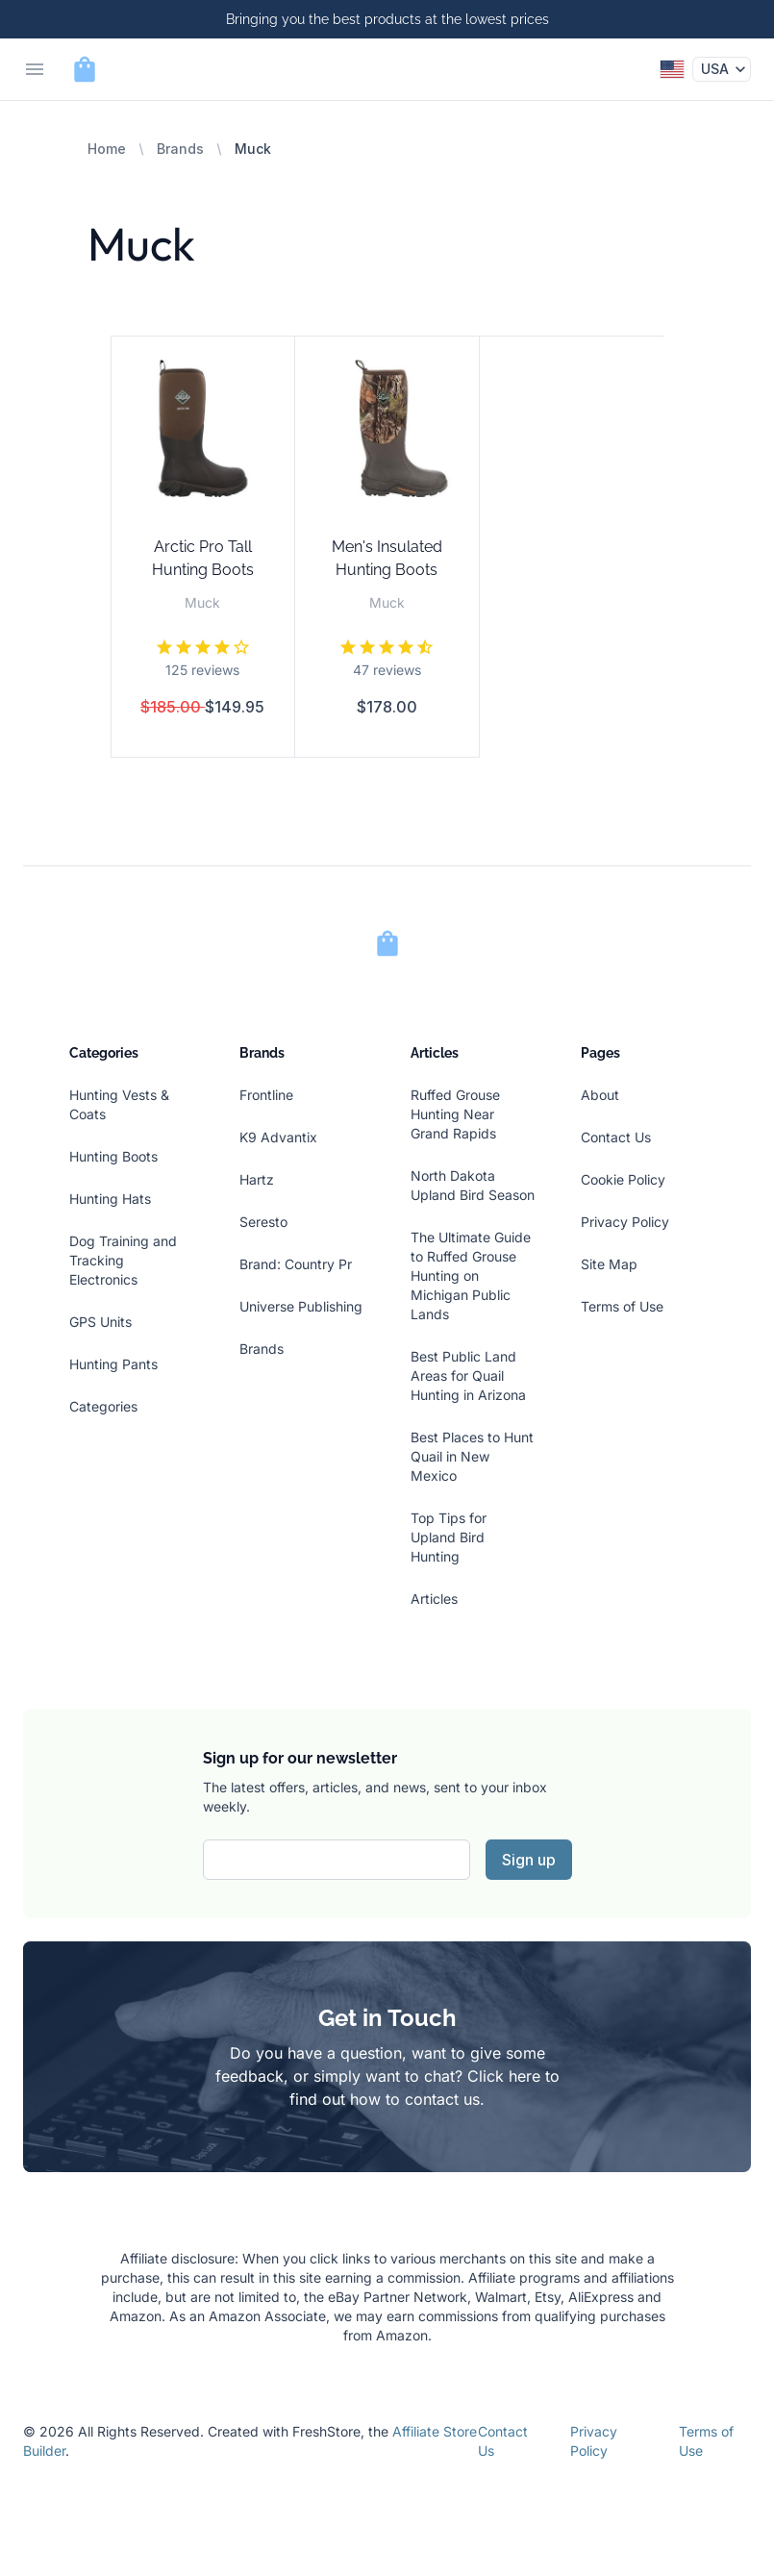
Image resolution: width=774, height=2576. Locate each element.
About (600, 1095)
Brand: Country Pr (295, 1264)
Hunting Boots (113, 1156)
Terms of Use (622, 1306)
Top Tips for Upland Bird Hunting (449, 1537)
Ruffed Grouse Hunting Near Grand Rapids (455, 1114)
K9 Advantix (278, 1137)
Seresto (263, 1221)
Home (106, 148)
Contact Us (616, 1137)
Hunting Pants (113, 1364)
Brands (180, 148)
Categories (103, 1406)
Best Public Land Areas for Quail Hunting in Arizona (468, 1375)
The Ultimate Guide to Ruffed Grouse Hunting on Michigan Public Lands (471, 1275)
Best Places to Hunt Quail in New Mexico (472, 1456)
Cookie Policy (623, 1179)
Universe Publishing (300, 1306)
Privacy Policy (625, 1221)
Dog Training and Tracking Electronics (123, 1260)
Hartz (256, 1179)
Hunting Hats (110, 1198)
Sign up (529, 1859)
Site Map (609, 1264)
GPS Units (100, 1321)
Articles (434, 1598)
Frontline (266, 1095)
